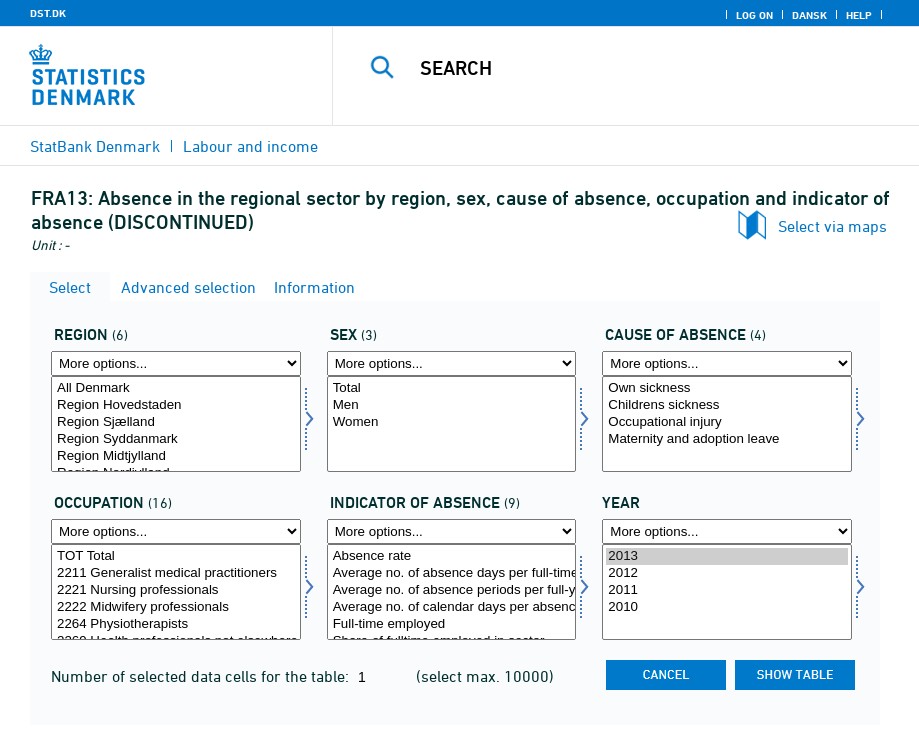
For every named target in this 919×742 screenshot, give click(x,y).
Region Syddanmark (176, 439)
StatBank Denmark (95, 146)
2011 (727, 590)
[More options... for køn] (452, 363)
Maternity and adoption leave (727, 439)
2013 (727, 556)
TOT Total (176, 556)
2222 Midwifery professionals (176, 607)
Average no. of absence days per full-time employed (452, 573)
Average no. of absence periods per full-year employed (452, 590)
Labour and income (250, 146)
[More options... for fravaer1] (452, 531)
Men (452, 405)
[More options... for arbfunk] (176, 531)
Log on (754, 15)
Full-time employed (452, 624)
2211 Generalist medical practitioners (176, 573)
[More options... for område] (176, 363)
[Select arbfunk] (176, 592)
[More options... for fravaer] (727, 363)
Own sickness (727, 388)
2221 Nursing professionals (176, 590)
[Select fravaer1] (452, 592)
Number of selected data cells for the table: (202, 676)
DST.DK (48, 13)
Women (452, 422)
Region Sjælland (176, 422)
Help (859, 15)
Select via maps (832, 226)
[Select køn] (452, 424)
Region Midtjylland (176, 456)
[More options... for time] (727, 531)
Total (452, 388)
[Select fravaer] (727, 424)
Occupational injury (727, 422)
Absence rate (452, 556)
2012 (727, 573)
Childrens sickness (727, 405)
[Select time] (727, 592)
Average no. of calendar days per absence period (452, 607)
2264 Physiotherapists (176, 624)
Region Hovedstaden (176, 405)
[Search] (643, 68)
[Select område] (176, 424)
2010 (727, 607)
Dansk (809, 15)
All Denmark (176, 388)
